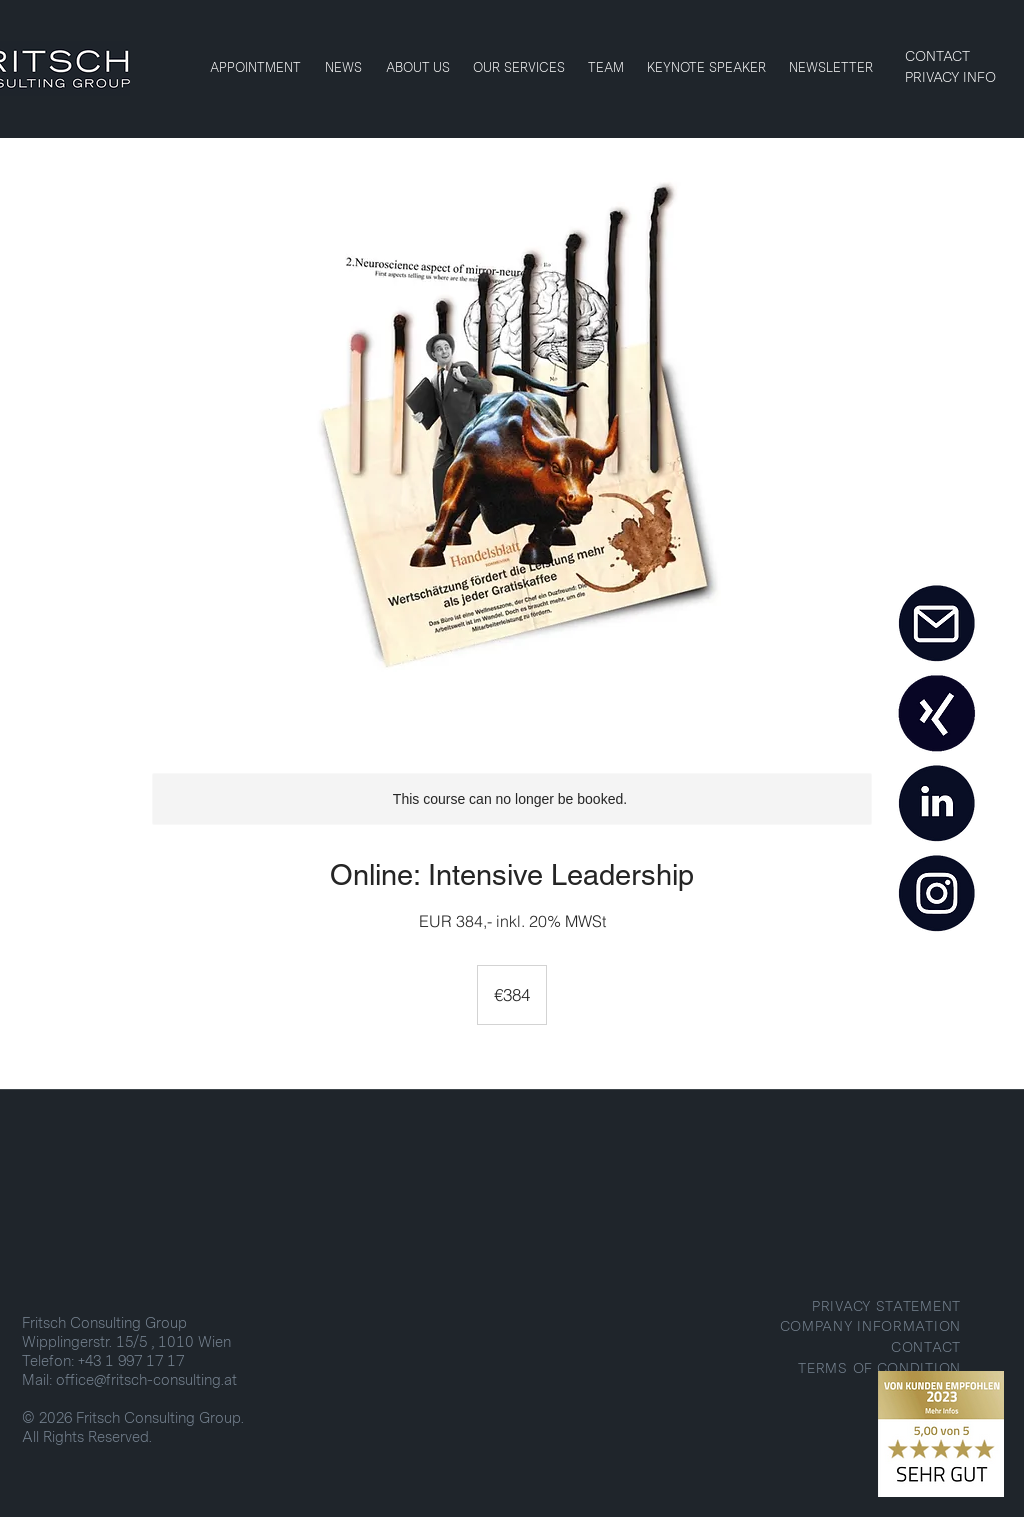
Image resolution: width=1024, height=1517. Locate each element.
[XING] (936, 714)
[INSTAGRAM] (936, 894)
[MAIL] (936, 624)
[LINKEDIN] (936, 804)
